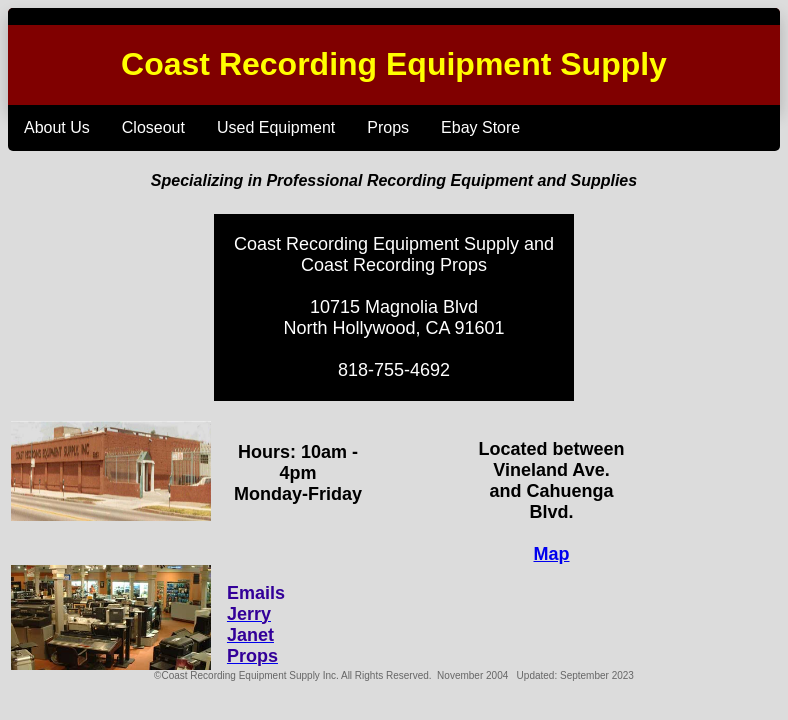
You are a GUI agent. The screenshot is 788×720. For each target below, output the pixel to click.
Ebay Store (480, 127)
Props (388, 127)
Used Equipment (276, 127)
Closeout (153, 127)
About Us (57, 127)
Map (551, 554)
